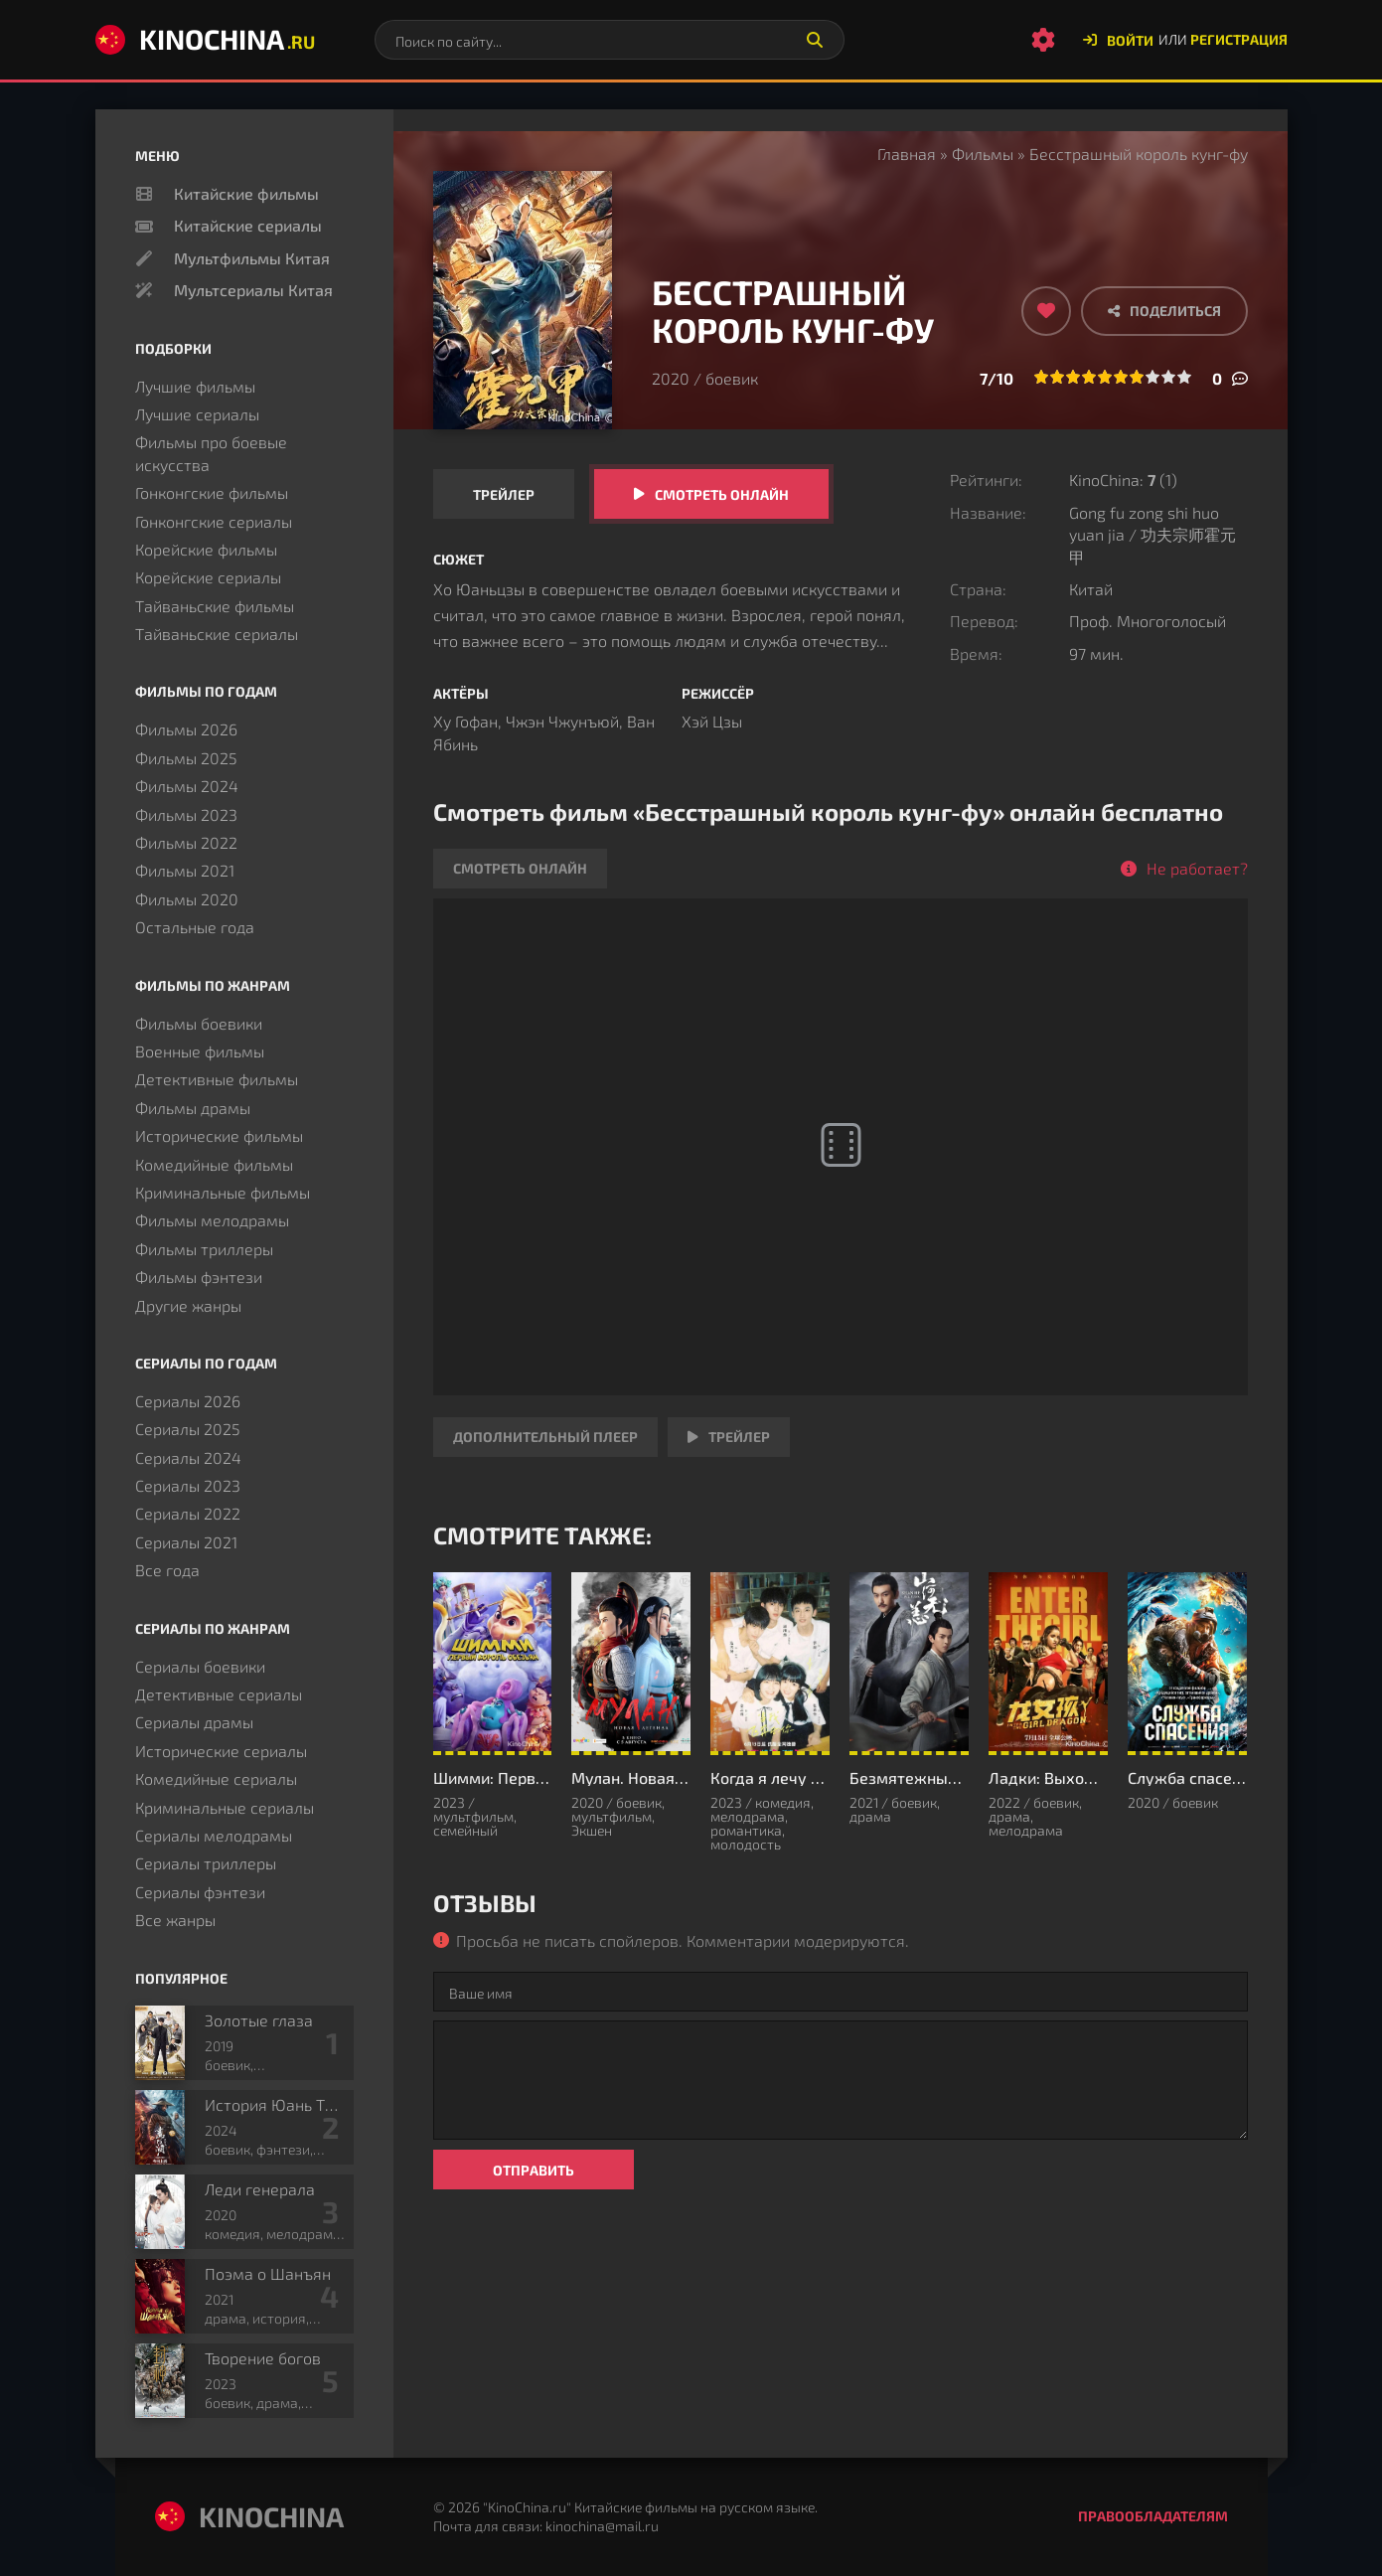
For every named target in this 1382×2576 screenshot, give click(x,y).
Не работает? (1197, 868)
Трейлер (504, 494)
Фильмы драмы (192, 1107)
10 (1184, 377)
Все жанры (175, 1919)
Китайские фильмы (246, 193)
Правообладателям (1153, 2515)
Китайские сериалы (248, 225)
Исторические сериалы (221, 1750)
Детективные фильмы (216, 1078)
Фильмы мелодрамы (212, 1219)
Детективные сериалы (218, 1694)
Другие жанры (188, 1305)
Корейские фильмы (206, 549)
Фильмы (982, 153)
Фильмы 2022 (186, 842)
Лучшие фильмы (195, 386)
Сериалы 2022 (187, 1513)
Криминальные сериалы (224, 1807)
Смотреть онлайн (722, 494)
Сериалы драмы (194, 1721)
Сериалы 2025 (187, 1428)
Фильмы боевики (198, 1023)
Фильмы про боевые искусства (211, 452)
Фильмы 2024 (186, 785)
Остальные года (194, 926)
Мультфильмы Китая (252, 257)
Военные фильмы (199, 1051)
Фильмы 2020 (186, 898)
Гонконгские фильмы (211, 492)
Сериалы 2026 (187, 1400)
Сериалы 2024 (188, 1457)
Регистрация (1239, 39)
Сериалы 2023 (187, 1485)
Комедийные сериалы (216, 1778)
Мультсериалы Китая (253, 289)
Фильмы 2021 (184, 870)
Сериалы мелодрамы (213, 1835)
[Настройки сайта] (1043, 40)
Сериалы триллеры (205, 1862)
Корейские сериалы (208, 576)
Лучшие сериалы (197, 413)
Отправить (533, 2170)
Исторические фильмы (219, 1135)
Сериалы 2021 (186, 1541)
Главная (906, 153)
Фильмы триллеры (204, 1248)
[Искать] (815, 40)
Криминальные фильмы (222, 1192)
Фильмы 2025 (186, 757)
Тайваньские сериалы (216, 633)
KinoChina (205, 39)
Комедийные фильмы (214, 1164)
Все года (167, 1569)
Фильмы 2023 (186, 814)
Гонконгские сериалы (213, 521)
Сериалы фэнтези (200, 1891)
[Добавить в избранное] (1046, 311)
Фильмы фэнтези (198, 1276)
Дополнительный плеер (545, 1436)
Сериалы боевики (200, 1666)
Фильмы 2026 (186, 729)
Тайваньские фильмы (214, 605)
